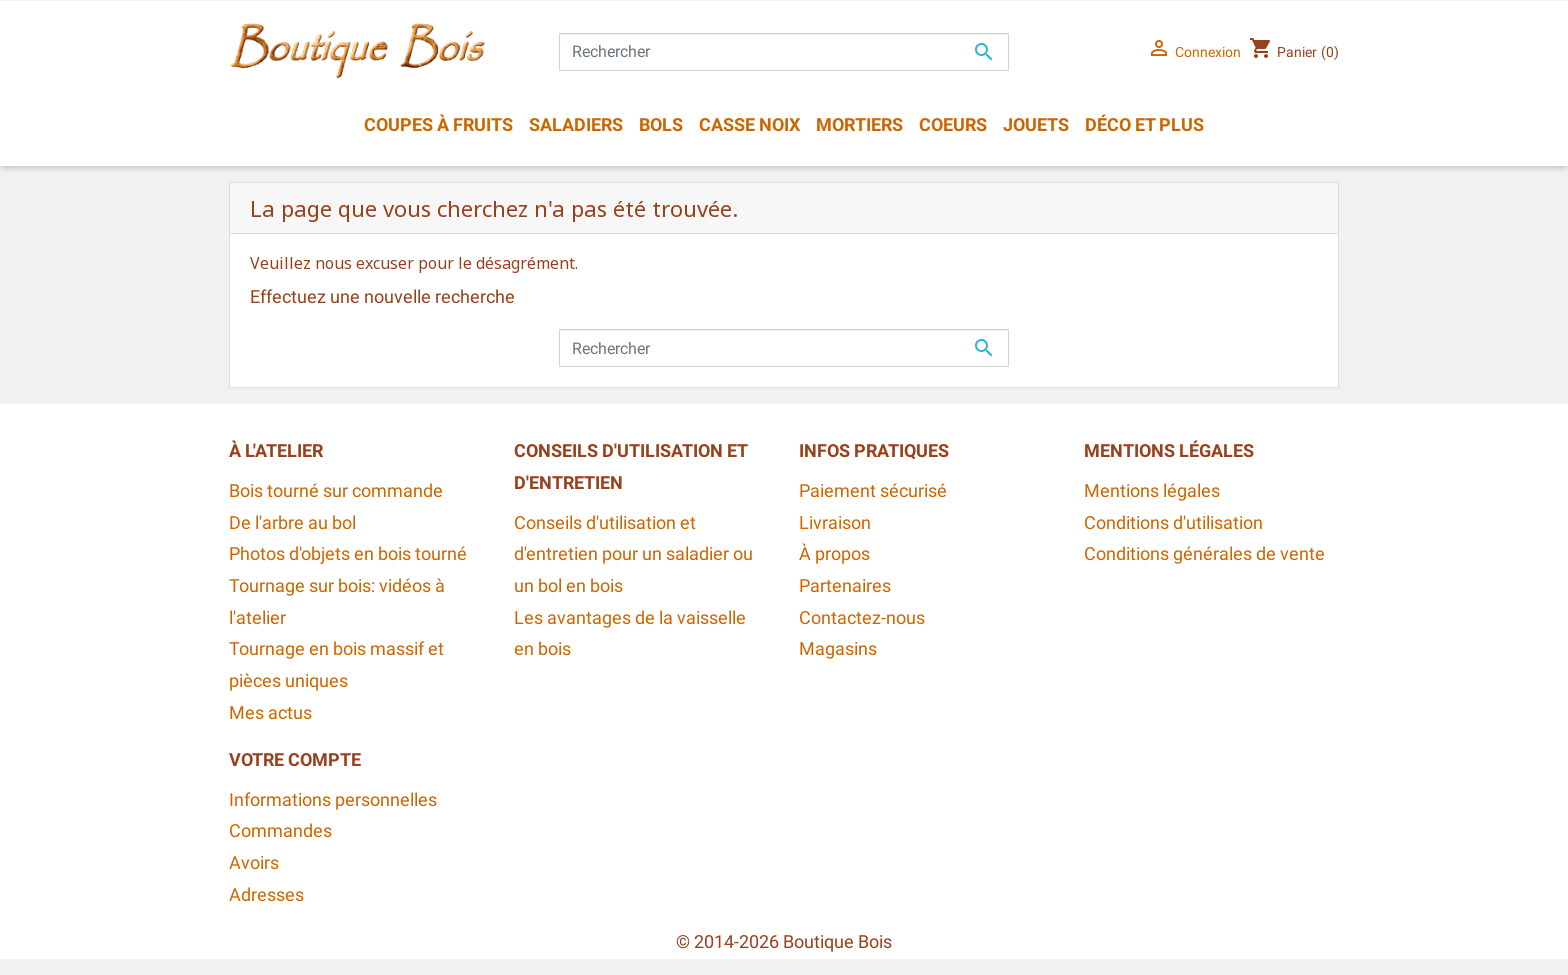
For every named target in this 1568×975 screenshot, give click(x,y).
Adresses (266, 895)
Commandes (280, 831)
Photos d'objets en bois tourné (348, 554)
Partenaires (845, 586)
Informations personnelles (333, 800)
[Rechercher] (784, 52)
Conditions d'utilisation (1173, 523)
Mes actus (270, 713)
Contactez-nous (862, 618)
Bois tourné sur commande (336, 491)
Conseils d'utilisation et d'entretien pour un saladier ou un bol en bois (633, 554)
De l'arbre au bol (292, 523)
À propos (834, 554)
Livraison (835, 523)
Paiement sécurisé (873, 491)
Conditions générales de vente (1204, 554)
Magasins (838, 649)
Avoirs (254, 863)
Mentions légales (1152, 491)
